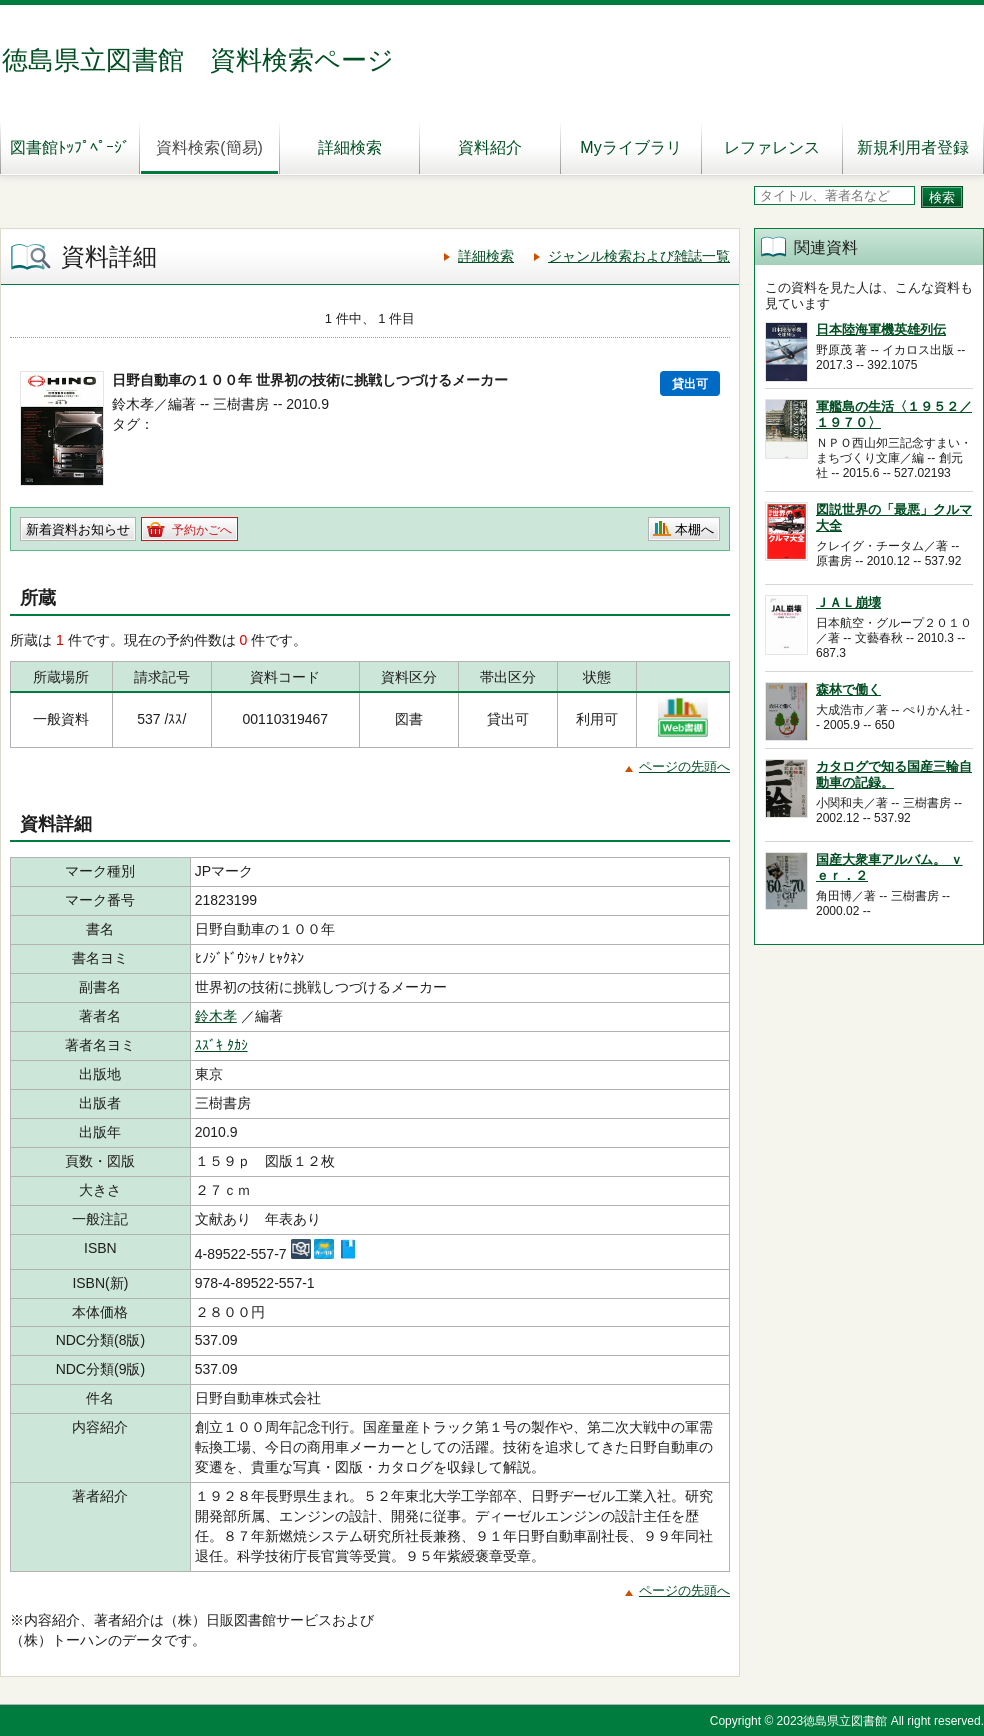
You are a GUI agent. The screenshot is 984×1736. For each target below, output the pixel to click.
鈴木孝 (216, 1016)
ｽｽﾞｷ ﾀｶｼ (221, 1045)
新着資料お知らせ (78, 529)
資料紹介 (490, 147)
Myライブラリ (630, 147)
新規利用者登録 (913, 147)
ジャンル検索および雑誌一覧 (639, 256)
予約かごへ (202, 530)
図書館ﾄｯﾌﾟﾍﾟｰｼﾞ (70, 147)
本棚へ (694, 529)
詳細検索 (350, 147)
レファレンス (772, 147)
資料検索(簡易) (209, 147)
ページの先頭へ (684, 766)
